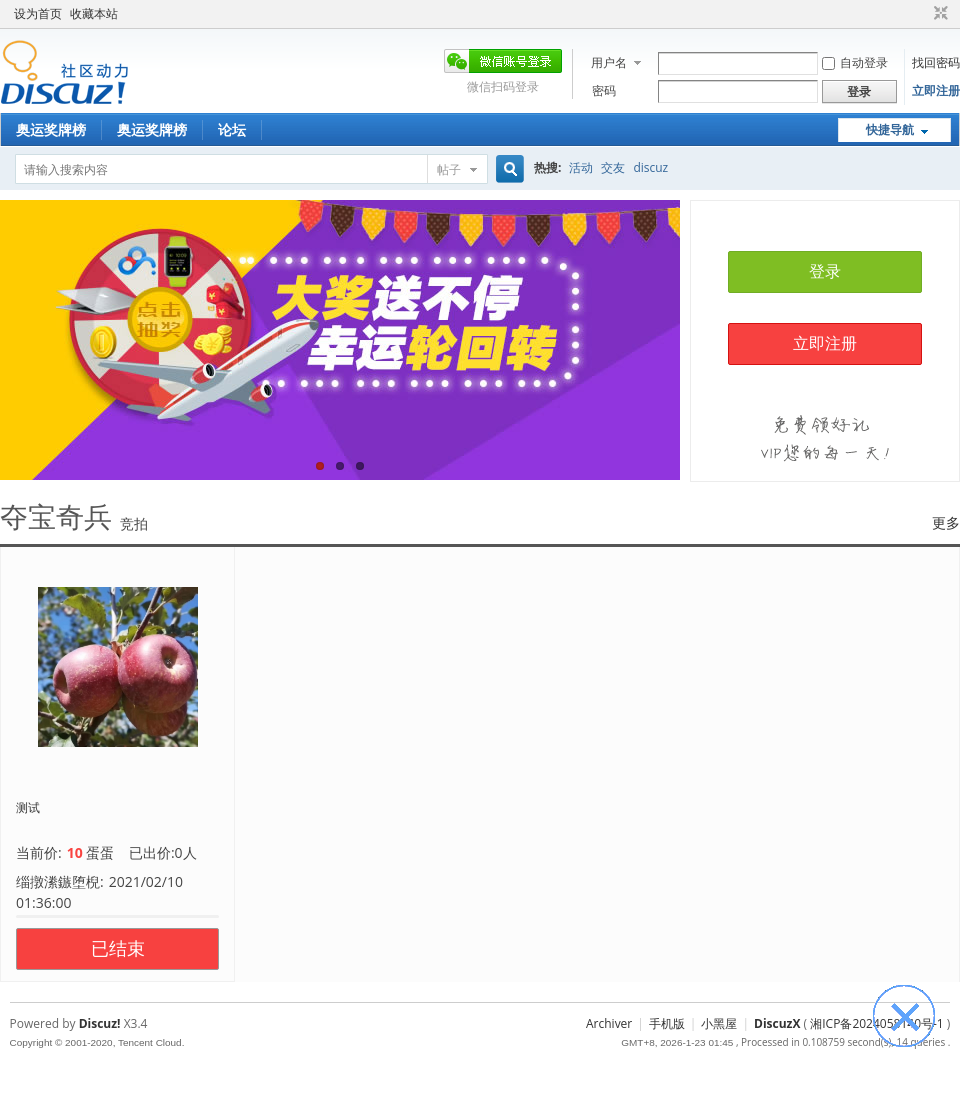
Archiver (609, 1023)
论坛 (232, 129)
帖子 (449, 169)
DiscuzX (777, 1023)
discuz (650, 167)
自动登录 (855, 62)
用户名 (609, 62)
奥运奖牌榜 (51, 129)
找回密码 (936, 62)
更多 (946, 522)
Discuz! (100, 1023)
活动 (581, 167)
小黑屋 (719, 1023)
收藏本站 (94, 13)
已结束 (118, 949)
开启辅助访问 (922, 14)
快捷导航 (890, 129)
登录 (825, 271)
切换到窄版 (938, 14)
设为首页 (38, 13)
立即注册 (936, 90)
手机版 (667, 1023)
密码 (604, 90)
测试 (28, 807)
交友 (613, 167)
